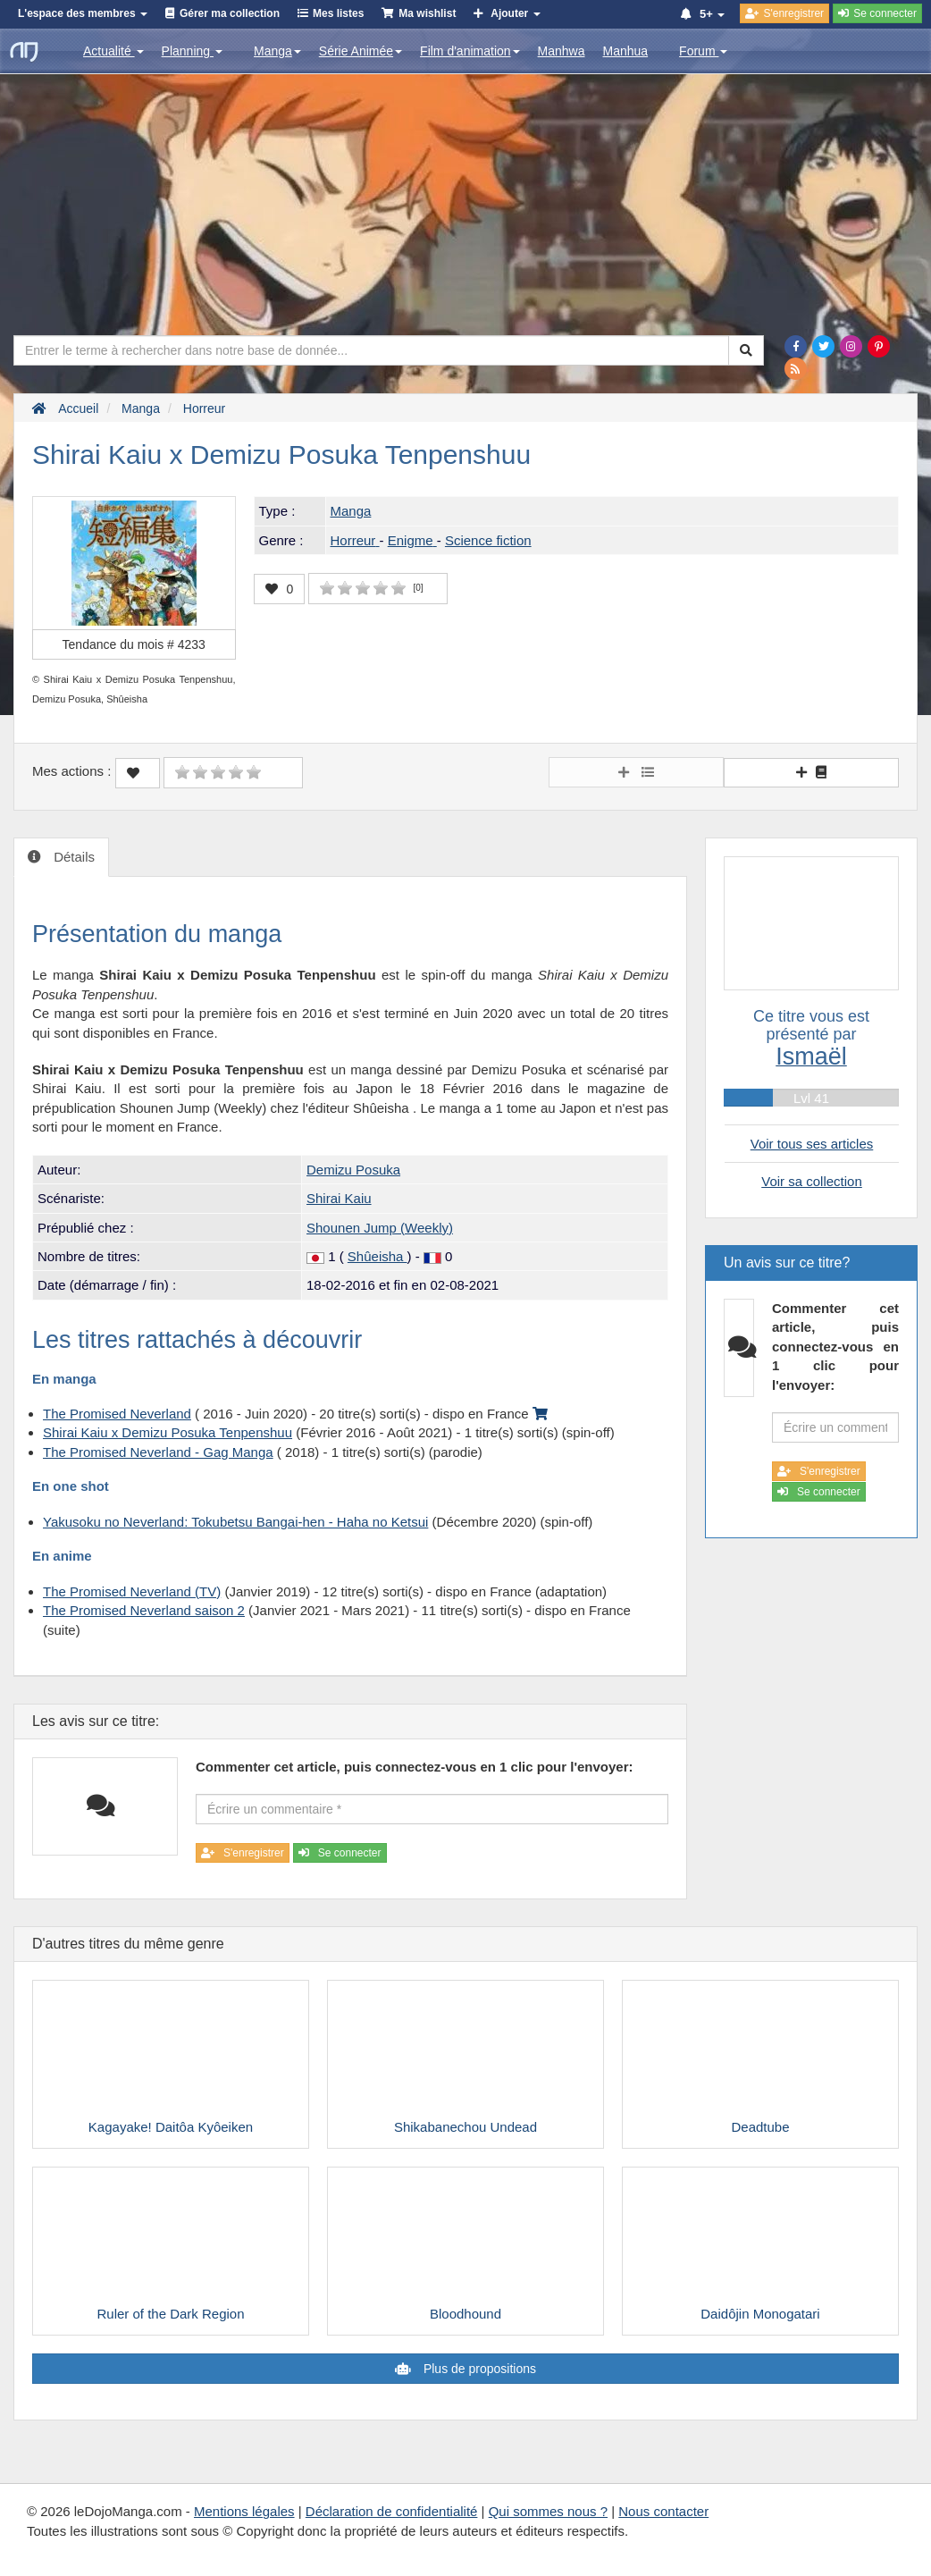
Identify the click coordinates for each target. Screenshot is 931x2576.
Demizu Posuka (353, 1169)
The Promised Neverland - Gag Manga (158, 1452)
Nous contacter (663, 2511)
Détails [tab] (72, 856)
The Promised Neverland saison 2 (144, 1610)
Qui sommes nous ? (548, 2511)
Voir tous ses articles (812, 1143)
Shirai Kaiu (339, 1198)
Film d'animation (470, 51)
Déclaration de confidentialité (392, 2511)
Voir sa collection (811, 1181)
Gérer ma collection (230, 13)
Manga (277, 51)
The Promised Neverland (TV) (132, 1591)
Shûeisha (377, 1256)
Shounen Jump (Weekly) (379, 1227)
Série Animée (360, 51)
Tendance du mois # (134, 644)
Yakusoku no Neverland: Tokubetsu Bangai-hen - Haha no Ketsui (235, 1521)
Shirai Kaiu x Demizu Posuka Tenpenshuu (167, 1432)
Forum (703, 51)
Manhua (626, 51)
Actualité (113, 51)
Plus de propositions (478, 2368)
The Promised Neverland (117, 1413)
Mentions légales (244, 2511)
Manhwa (561, 51)
